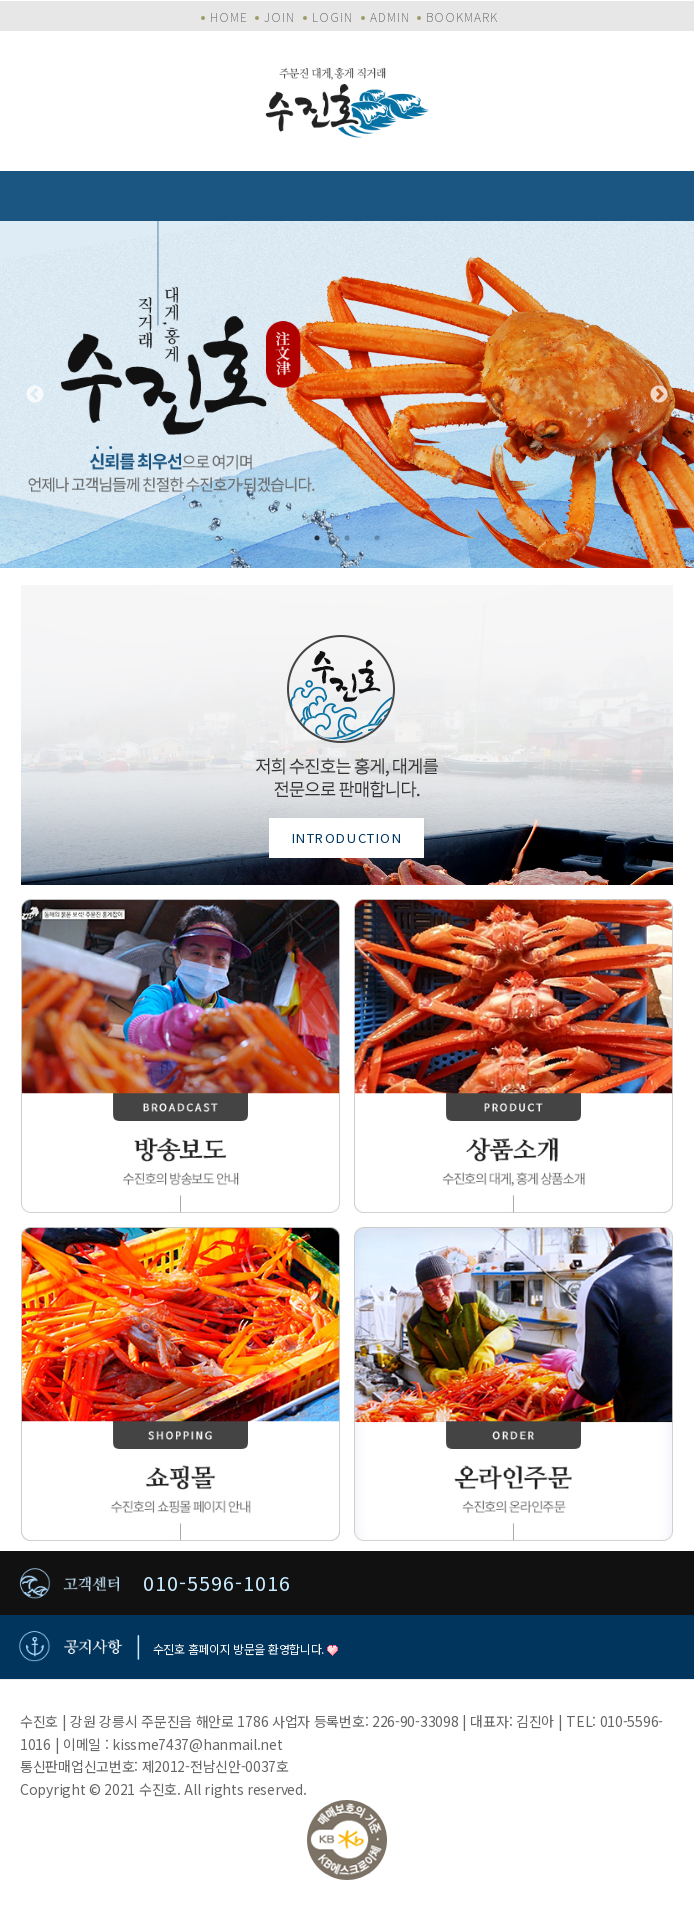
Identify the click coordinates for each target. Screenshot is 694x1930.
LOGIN (332, 16)
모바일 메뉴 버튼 (669, 196)
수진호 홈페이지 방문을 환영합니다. (245, 1648)
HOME (229, 16)
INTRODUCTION (347, 837)
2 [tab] (347, 538)
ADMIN (390, 16)
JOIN (279, 16)
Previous (35, 395)
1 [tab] (317, 538)
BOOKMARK (462, 16)
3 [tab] (377, 538)
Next (659, 395)
